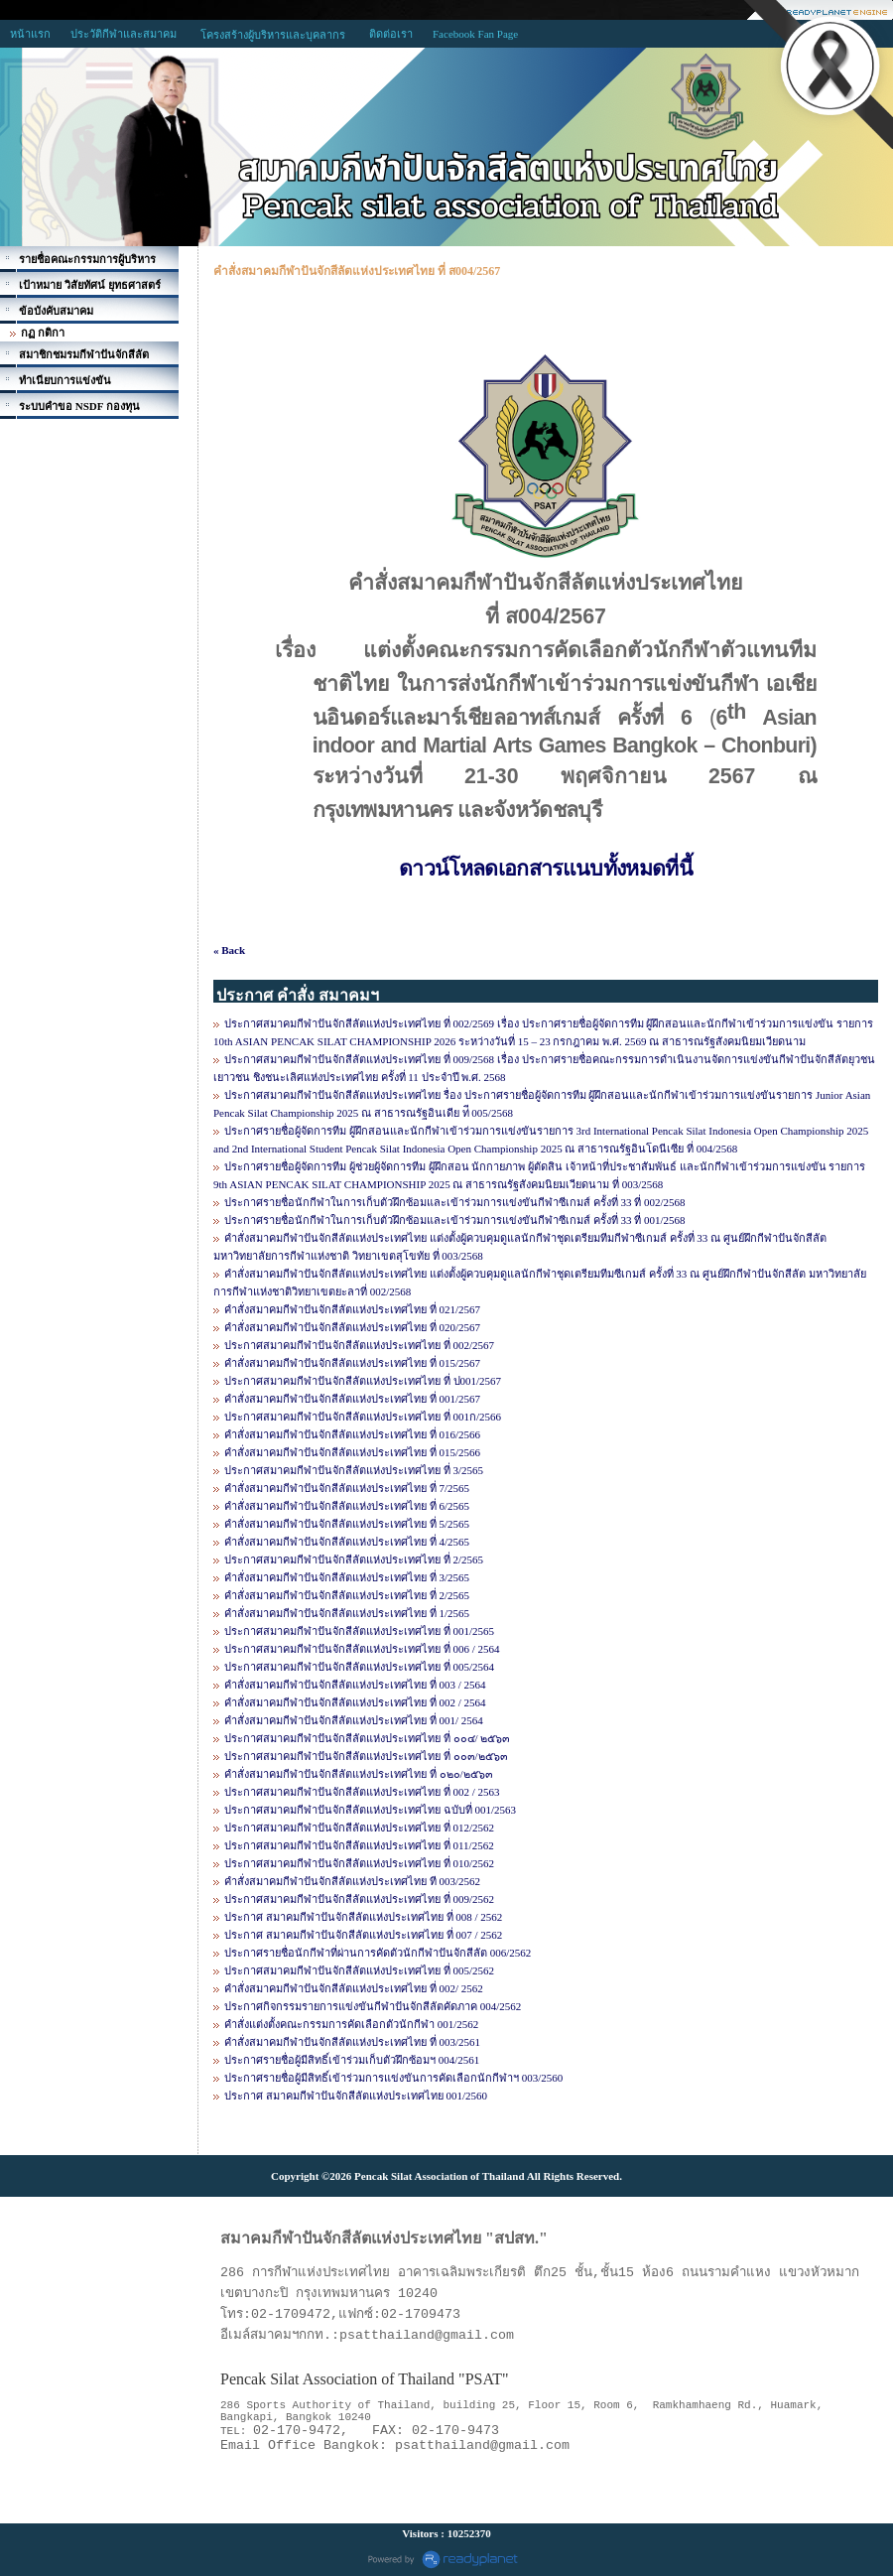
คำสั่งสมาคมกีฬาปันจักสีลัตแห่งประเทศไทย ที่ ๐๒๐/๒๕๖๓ (358, 1774)
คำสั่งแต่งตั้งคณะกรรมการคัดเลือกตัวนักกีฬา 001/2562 (351, 2024)
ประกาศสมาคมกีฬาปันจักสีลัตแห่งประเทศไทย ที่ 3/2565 (353, 1470)
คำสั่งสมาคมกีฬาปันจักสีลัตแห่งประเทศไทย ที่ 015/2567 (352, 1363)
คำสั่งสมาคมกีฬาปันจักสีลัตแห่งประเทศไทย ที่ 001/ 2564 (353, 1720)
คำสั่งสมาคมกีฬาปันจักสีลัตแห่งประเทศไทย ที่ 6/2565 (346, 1506)
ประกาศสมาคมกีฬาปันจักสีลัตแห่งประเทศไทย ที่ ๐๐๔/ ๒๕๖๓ (367, 1738)
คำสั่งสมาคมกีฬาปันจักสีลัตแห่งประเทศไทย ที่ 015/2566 (352, 1452)
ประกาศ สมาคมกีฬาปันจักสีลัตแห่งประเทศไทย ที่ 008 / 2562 (363, 1917)
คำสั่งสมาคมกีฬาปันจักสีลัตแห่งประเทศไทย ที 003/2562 (352, 1881)
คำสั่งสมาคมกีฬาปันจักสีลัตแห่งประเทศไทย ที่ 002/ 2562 (353, 1988)
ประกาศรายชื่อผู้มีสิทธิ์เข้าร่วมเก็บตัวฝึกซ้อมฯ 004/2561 (351, 2060)
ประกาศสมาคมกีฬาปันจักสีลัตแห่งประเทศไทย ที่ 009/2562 (359, 1899)
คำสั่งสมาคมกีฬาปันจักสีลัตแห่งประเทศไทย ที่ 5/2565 (346, 1524)
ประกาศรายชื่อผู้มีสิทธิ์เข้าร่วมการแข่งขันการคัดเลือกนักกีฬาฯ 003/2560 (393, 2078)
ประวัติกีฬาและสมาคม (123, 34)
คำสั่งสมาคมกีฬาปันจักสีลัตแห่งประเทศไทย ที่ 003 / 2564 (355, 1685)
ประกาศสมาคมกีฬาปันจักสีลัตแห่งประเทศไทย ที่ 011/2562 (359, 1845)
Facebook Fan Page (475, 34)
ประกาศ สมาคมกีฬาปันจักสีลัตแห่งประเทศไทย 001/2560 (355, 2095)
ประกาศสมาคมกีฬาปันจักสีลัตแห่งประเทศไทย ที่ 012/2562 (359, 1827)
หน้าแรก (30, 34)
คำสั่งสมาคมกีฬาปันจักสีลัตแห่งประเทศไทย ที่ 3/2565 (346, 1577)
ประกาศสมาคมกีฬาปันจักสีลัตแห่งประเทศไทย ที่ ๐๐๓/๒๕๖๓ (366, 1756)
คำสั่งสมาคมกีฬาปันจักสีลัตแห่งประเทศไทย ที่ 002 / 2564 (355, 1702)
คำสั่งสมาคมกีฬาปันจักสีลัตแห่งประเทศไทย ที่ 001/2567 (352, 1399)
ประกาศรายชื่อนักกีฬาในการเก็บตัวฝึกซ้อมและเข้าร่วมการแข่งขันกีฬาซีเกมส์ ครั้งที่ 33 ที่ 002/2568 (455, 1202)
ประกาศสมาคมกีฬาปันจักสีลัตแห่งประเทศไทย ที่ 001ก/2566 (362, 1417)
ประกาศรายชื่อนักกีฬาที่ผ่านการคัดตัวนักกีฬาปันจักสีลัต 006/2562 (377, 1953)
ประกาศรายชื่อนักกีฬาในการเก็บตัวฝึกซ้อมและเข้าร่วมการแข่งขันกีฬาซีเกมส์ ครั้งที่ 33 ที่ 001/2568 (455, 1220)
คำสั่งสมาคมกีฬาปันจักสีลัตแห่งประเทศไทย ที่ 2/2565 (346, 1595)
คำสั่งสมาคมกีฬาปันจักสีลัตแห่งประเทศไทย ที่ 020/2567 (352, 1327)
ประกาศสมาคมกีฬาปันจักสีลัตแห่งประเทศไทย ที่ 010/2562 (359, 1863)
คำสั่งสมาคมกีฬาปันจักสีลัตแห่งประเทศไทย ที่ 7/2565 (346, 1488)
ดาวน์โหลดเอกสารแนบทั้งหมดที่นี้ (546, 869)
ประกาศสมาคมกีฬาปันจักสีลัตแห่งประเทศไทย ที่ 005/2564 (359, 1667)
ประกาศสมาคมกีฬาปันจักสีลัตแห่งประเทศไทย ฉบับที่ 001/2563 (370, 1810)
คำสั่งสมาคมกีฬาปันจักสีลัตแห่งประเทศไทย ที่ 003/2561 (352, 2042)
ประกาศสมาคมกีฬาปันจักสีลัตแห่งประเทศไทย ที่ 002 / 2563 (362, 1792)
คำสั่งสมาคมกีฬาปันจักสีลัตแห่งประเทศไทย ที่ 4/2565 (346, 1542)
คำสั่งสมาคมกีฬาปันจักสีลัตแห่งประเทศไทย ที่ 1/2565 (346, 1613)
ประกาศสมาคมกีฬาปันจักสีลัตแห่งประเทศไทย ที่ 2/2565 (353, 1559)
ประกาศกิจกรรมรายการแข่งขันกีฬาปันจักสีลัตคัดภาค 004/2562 (372, 2006)
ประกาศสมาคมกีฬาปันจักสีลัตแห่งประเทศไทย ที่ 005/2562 (359, 1970)
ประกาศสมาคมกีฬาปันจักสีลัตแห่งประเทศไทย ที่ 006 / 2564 (362, 1649)
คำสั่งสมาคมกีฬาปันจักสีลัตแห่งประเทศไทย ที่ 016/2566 (352, 1434)
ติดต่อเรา (391, 34)
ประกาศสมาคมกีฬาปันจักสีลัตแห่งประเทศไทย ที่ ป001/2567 (362, 1381)
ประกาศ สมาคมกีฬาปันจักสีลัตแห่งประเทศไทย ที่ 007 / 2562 (363, 1935)
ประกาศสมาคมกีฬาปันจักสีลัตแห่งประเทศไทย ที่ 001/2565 (359, 1631)
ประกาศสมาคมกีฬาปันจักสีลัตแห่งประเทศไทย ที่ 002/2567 (359, 1345)
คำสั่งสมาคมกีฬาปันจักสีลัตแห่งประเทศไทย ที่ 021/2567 (352, 1309)
